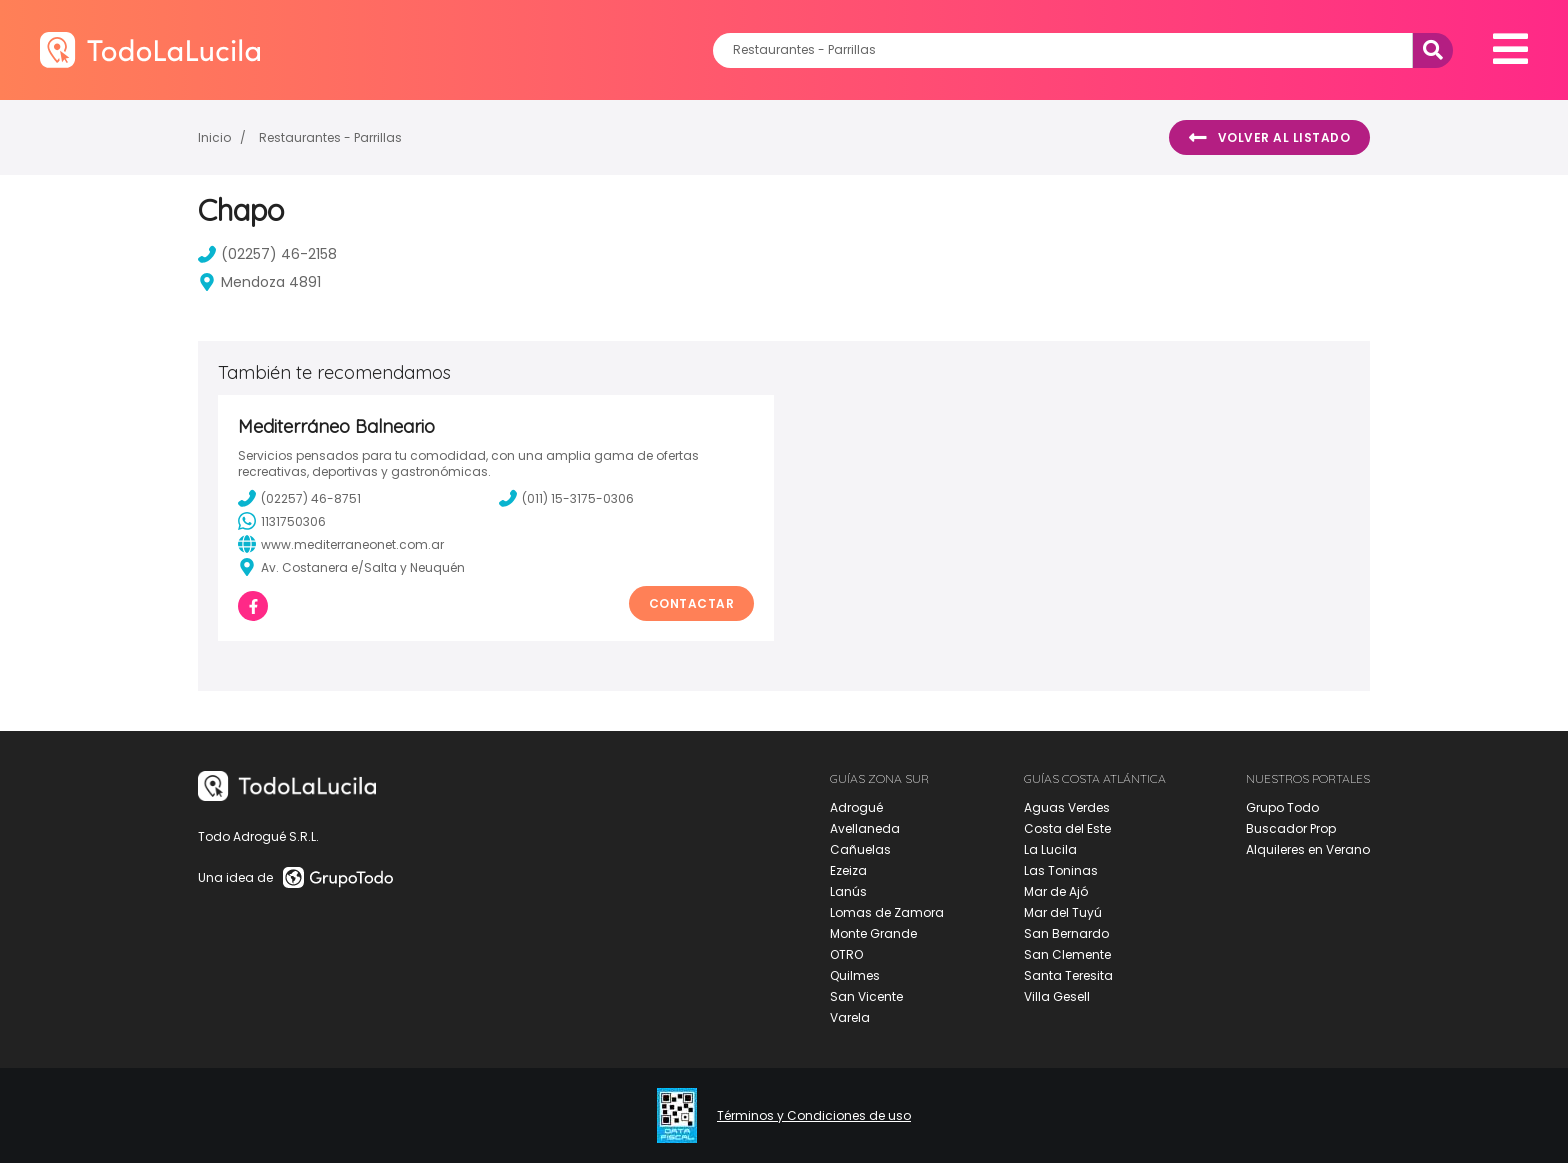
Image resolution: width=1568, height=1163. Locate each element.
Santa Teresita (1068, 975)
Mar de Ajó (1056, 891)
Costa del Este (1067, 828)
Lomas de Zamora (887, 912)
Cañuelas (860, 849)
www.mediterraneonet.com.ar (341, 544)
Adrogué (856, 807)
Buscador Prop (1291, 828)
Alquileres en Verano (1308, 849)
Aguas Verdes (1067, 807)
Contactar (692, 603)
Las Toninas (1061, 870)
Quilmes (855, 975)
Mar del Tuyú (1063, 912)
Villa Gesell (1057, 996)
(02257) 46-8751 (299, 498)
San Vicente (866, 996)
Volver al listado (1269, 138)
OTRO (846, 954)
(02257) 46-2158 (267, 254)
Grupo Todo (1282, 807)
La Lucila (1050, 849)
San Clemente (1067, 954)
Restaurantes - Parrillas (330, 137)
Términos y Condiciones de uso (814, 1116)
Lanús (848, 891)
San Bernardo (1066, 933)
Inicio (214, 137)
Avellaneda (865, 828)
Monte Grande (873, 933)
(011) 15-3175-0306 (566, 498)
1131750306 (282, 521)
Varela (850, 1017)
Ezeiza (848, 870)
